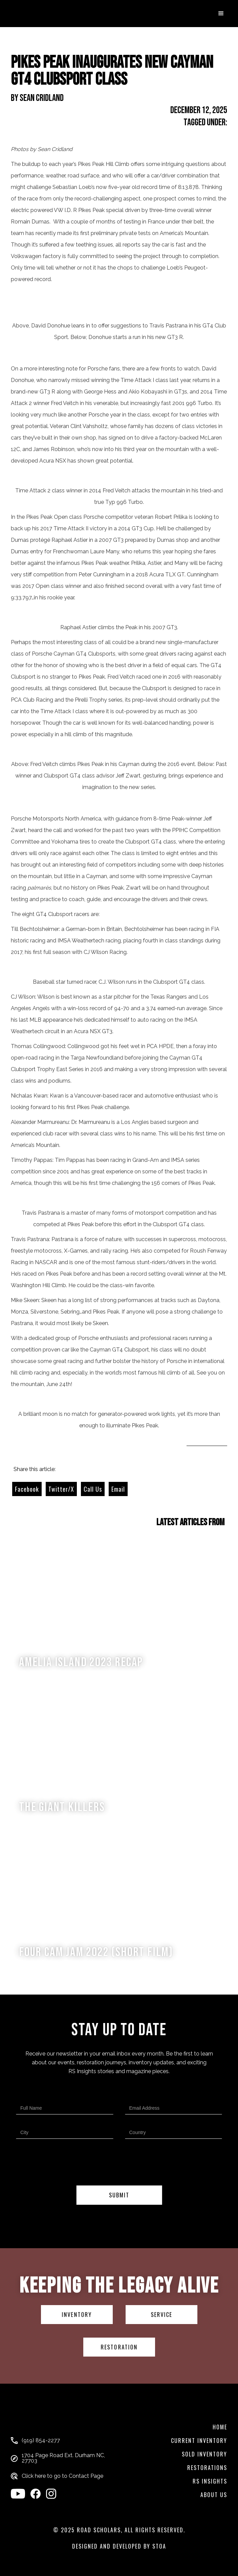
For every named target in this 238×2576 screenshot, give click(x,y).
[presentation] (119, 2163)
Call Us (93, 1489)
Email (118, 1489)
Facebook (27, 1489)
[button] (221, 13)
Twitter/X (61, 1489)
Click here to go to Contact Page (62, 2476)
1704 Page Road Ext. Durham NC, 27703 (63, 2458)
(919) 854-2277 (41, 2440)
